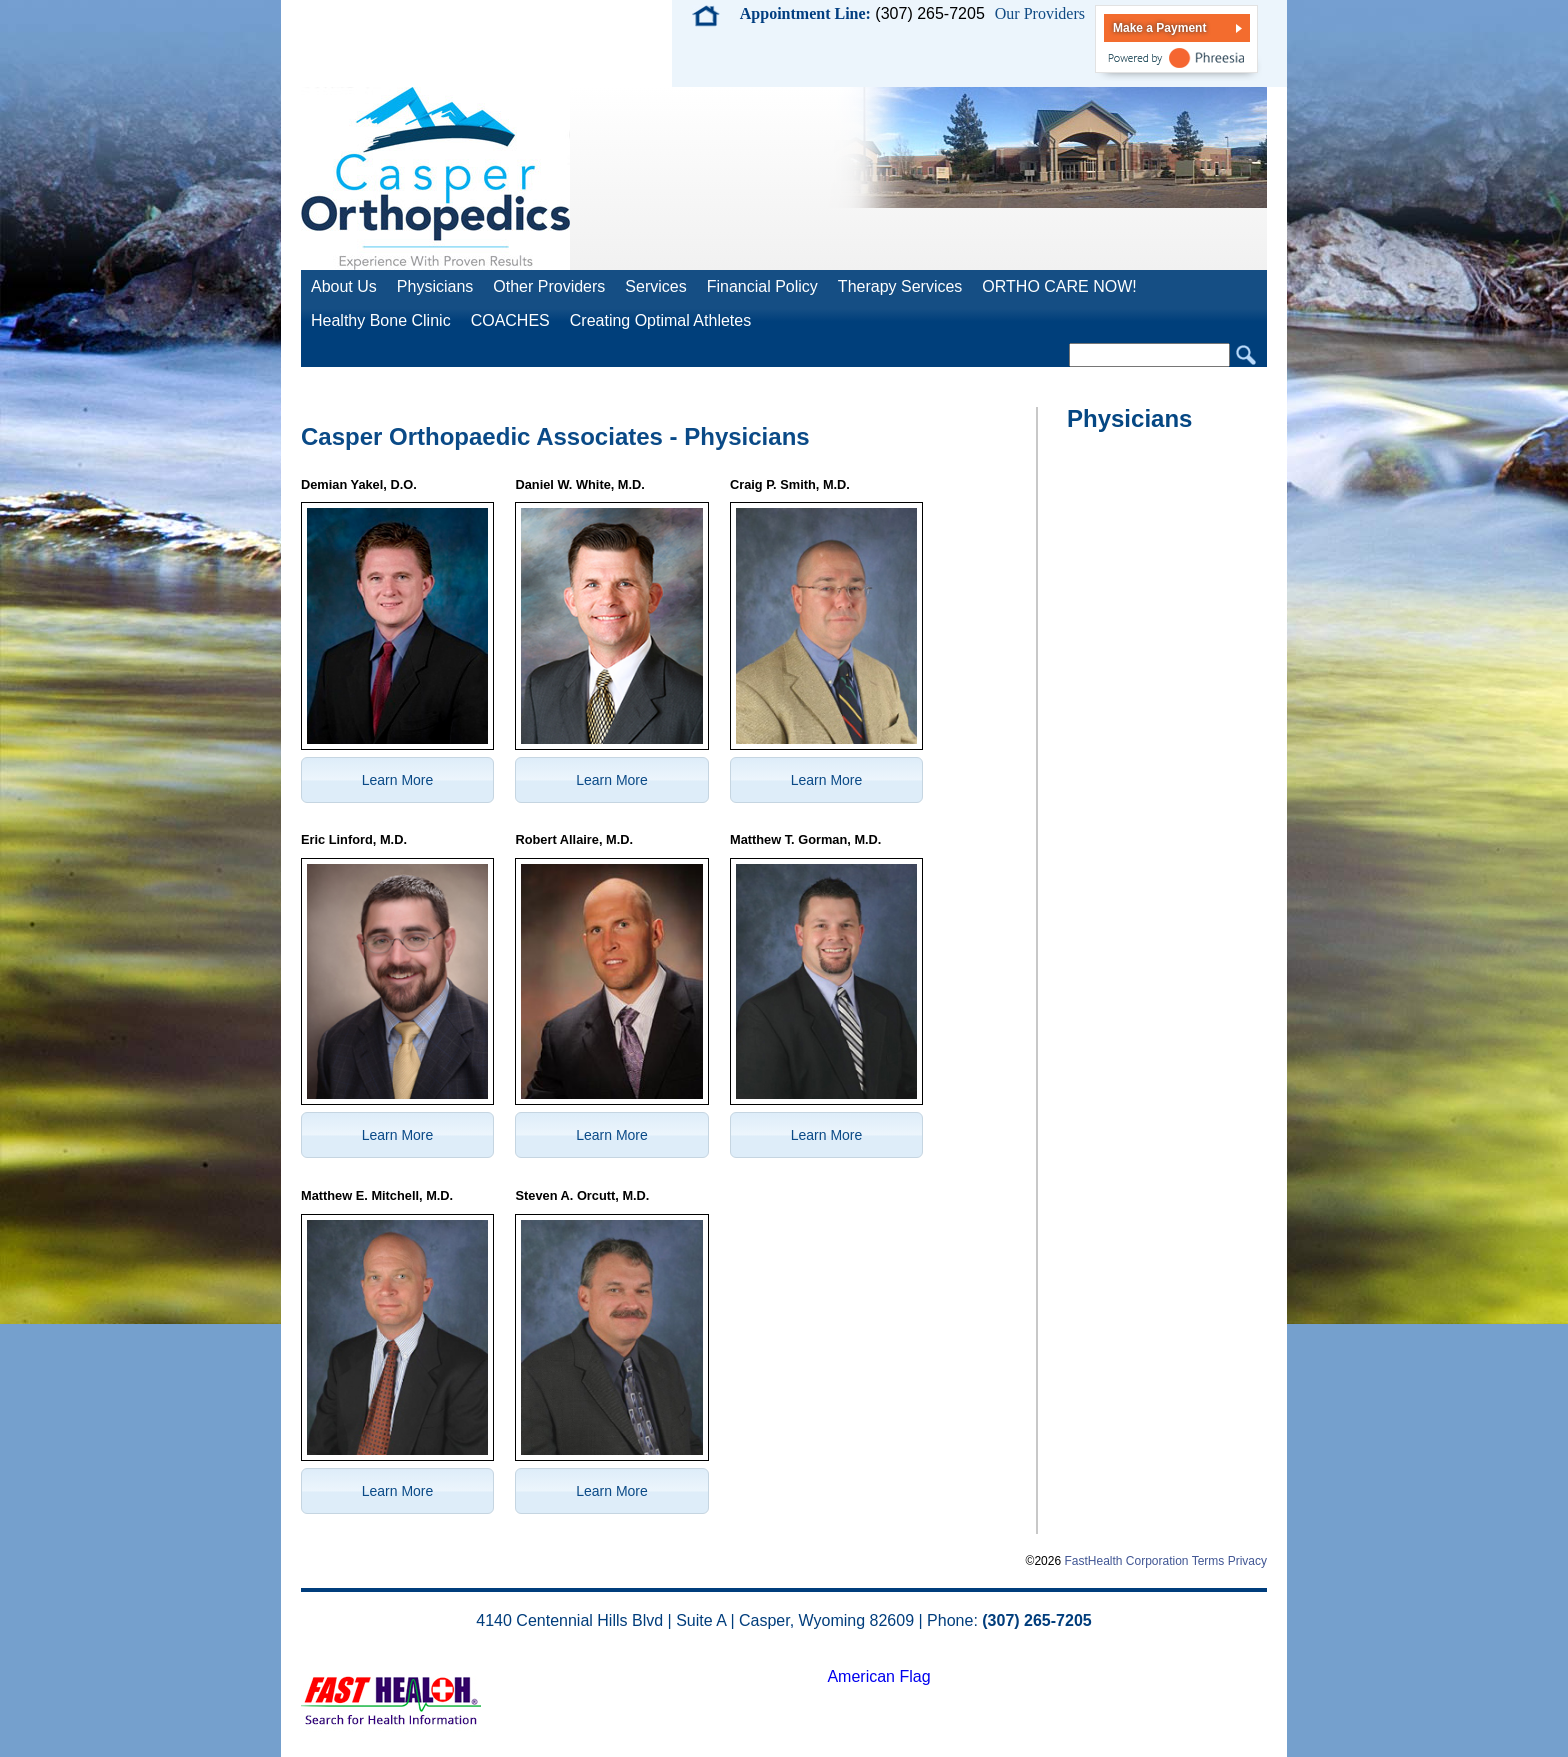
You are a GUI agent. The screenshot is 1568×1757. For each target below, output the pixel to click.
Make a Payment (1159, 28)
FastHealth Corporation (1126, 1561)
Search (1246, 355)
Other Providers (549, 286)
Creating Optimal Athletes (660, 320)
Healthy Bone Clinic (381, 320)
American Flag (878, 1676)
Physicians (435, 286)
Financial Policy (762, 286)
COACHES (510, 320)
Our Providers (1040, 13)
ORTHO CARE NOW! (1059, 286)
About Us (344, 286)
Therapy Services (900, 286)
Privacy (1247, 1561)
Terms (1208, 1561)
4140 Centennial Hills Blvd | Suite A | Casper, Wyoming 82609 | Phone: (783, 1620)
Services (655, 286)
